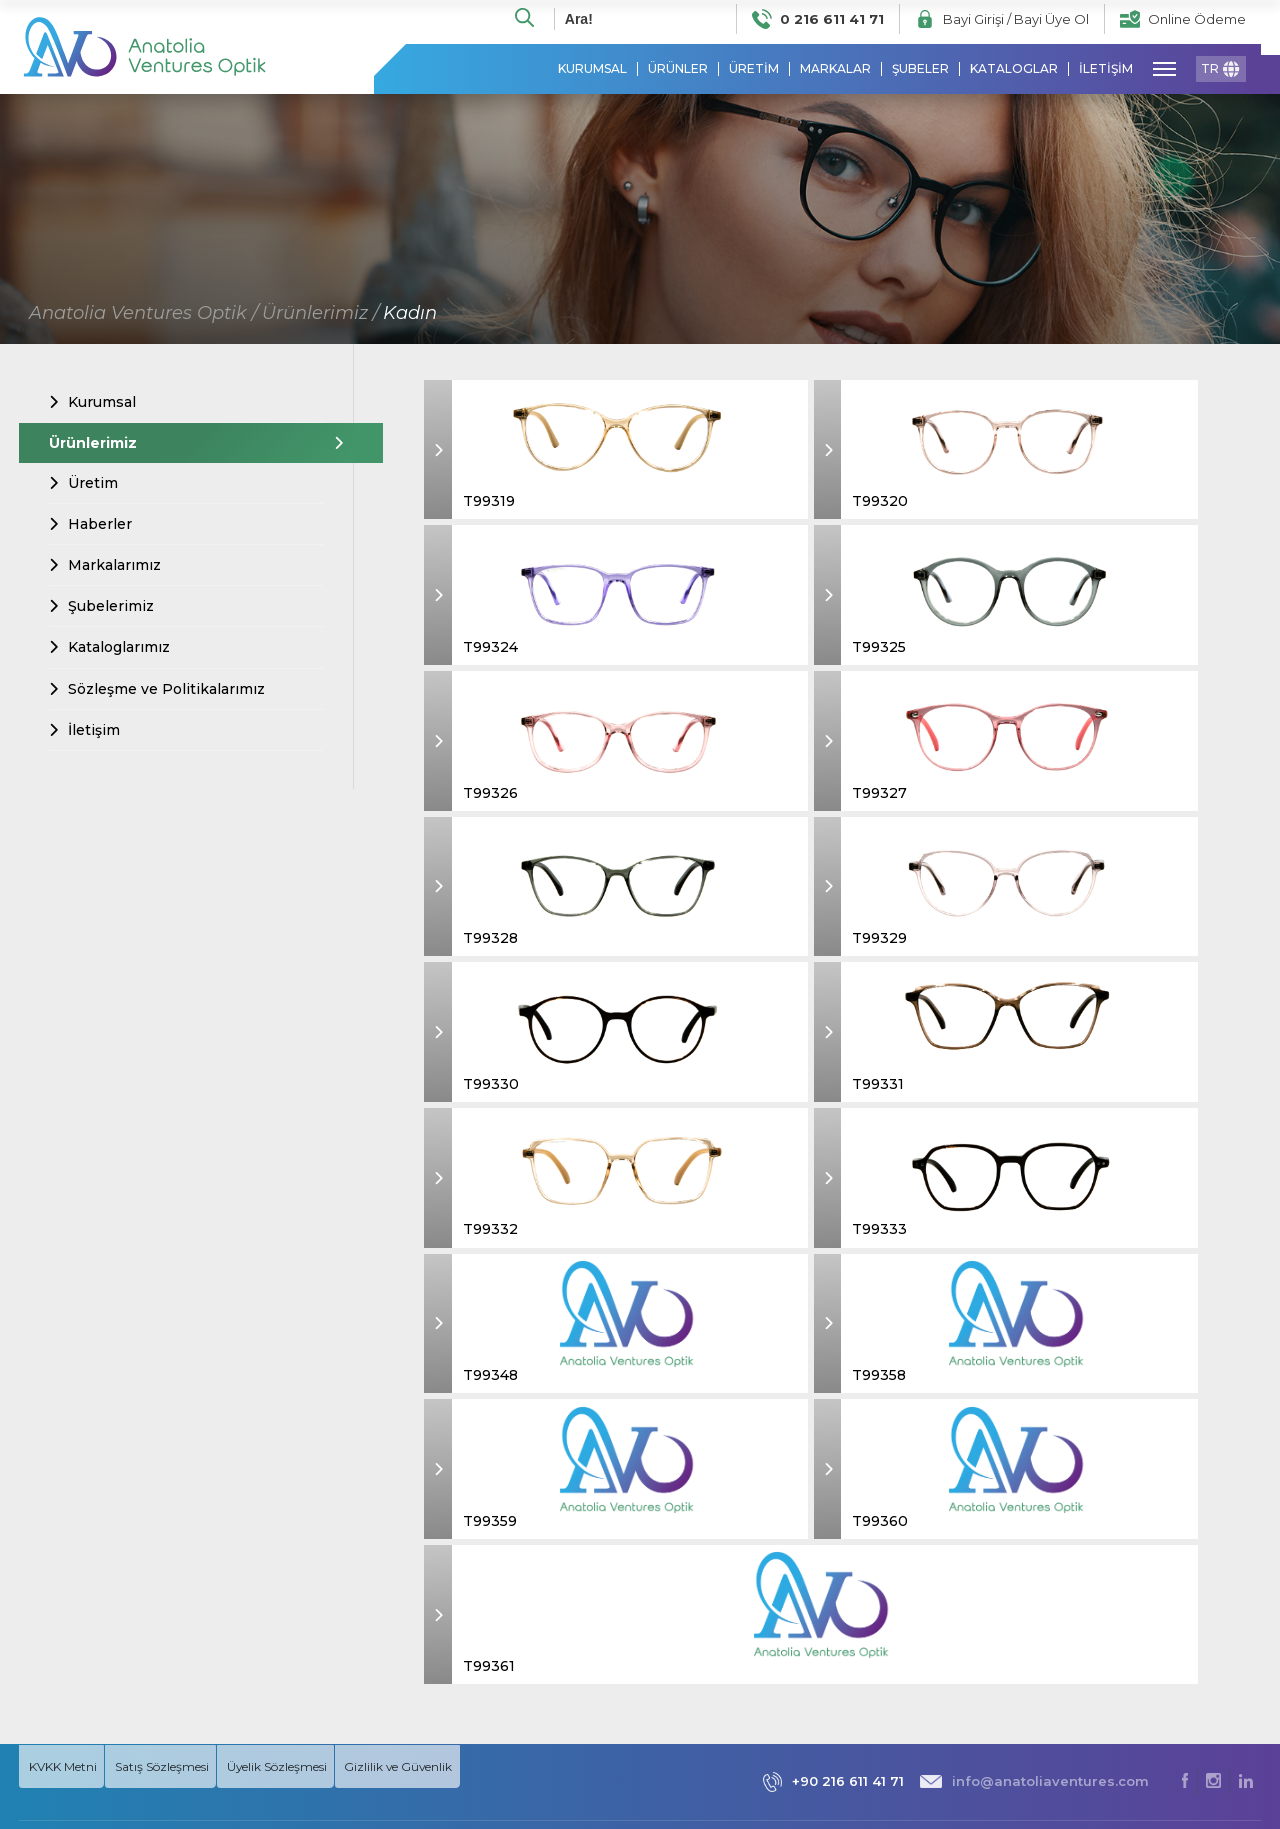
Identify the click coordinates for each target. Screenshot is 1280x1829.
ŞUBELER (920, 70)
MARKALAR (835, 70)
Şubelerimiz (101, 607)
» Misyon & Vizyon (1051, 1587)
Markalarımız (105, 566)
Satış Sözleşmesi (174, 1392)
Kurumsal (92, 403)
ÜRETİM (754, 70)
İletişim (84, 731)
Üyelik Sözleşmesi (301, 1392)
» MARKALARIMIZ (1191, 1697)
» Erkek (1159, 1543)
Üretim (83, 484)
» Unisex (1162, 1653)
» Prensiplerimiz (1046, 1565)
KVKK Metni (64, 1392)
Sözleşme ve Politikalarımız (157, 690)
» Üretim (1023, 1609)
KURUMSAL (592, 70)
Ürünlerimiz (186, 444)
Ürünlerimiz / (320, 314)
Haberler (90, 525)
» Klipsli (1159, 1741)
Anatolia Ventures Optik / (143, 314)
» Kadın (1160, 1565)
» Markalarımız (1041, 1631)
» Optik (1159, 1719)
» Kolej (1158, 1609)
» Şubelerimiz (1039, 1653)
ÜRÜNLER (678, 70)
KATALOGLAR (1014, 70)
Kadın (410, 314)
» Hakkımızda (1038, 1543)
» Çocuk (1162, 1587)
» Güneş (1162, 1675)
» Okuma (1165, 1631)
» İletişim (1023, 1675)
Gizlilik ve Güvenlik (427, 1392)
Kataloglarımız (109, 649)
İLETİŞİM (1106, 70)
